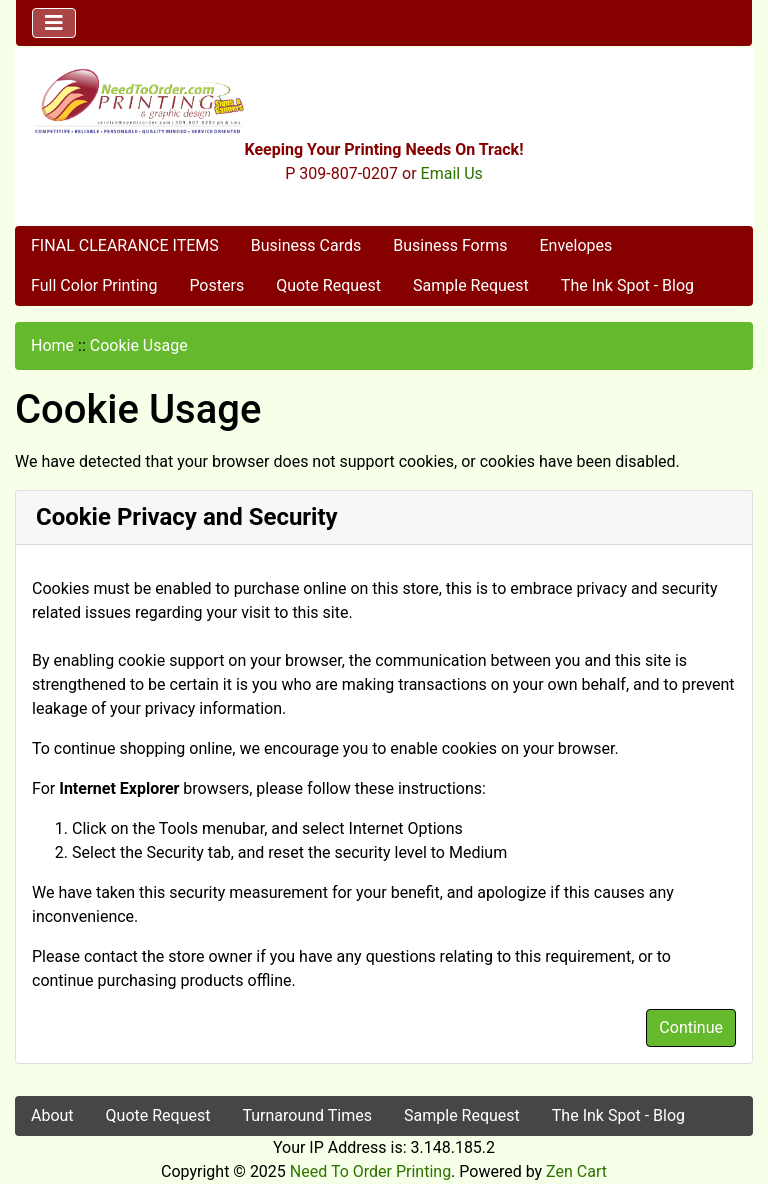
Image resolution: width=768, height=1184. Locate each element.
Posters (216, 285)
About (52, 1115)
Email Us (452, 173)
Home (52, 345)
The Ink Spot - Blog (627, 285)
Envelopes (575, 245)
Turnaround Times (307, 1115)
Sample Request (471, 285)
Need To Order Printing (370, 1171)
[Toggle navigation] (54, 23)
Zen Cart (576, 1171)
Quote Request (328, 285)
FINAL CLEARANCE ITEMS (125, 245)
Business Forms (450, 245)
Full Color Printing (94, 285)
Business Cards (306, 245)
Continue (691, 1027)
